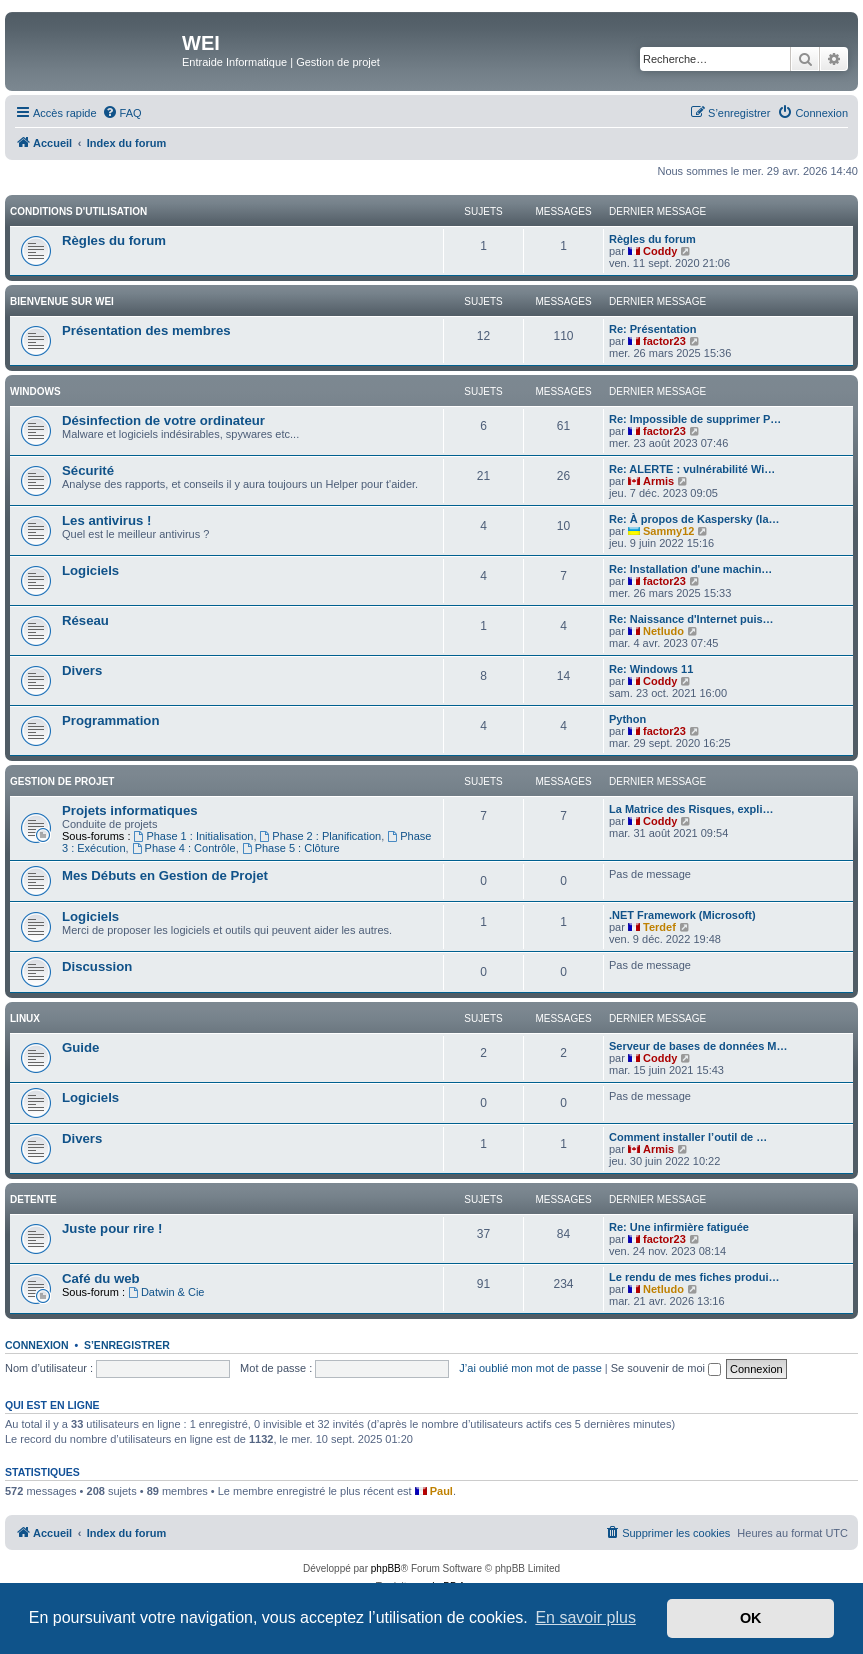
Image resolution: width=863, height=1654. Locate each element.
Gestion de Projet (62, 781)
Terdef (659, 927)
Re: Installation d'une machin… (690, 569)
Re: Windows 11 (651, 669)
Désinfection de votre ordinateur (163, 420)
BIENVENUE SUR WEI (62, 301)
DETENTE (33, 1199)
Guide (80, 1047)
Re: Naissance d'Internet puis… (691, 619)
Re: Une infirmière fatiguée (679, 1227)
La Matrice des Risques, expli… (691, 809)
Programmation (110, 720)
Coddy (660, 251)
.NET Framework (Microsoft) (682, 915)
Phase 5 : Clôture (291, 848)
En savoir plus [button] (585, 1617)
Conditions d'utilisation (78, 211)
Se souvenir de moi (666, 1368)
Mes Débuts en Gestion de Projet (165, 875)
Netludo (663, 631)
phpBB (386, 1568)
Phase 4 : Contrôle (184, 848)
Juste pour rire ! (112, 1228)
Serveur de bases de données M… (698, 1046)
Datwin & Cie (166, 1292)
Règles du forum (114, 240)
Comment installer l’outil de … (688, 1137)
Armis (658, 481)
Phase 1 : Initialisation (194, 836)
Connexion (37, 1345)
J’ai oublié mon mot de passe (530, 1368)
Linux (25, 1018)
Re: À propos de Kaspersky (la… (694, 519)
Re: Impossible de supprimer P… (695, 419)
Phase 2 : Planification (321, 836)
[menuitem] (122, 113)
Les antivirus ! (106, 520)
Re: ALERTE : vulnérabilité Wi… (692, 469)
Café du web (101, 1278)
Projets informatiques (130, 810)
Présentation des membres (146, 330)
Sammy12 (668, 531)
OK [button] (751, 1618)
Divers (82, 670)
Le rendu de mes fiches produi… (694, 1277)
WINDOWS (35, 391)
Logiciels (90, 570)
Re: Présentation (652, 329)
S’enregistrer (127, 1345)
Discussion (97, 966)
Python (627, 719)
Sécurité (88, 470)
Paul (441, 1491)
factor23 (664, 341)
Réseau (85, 620)
